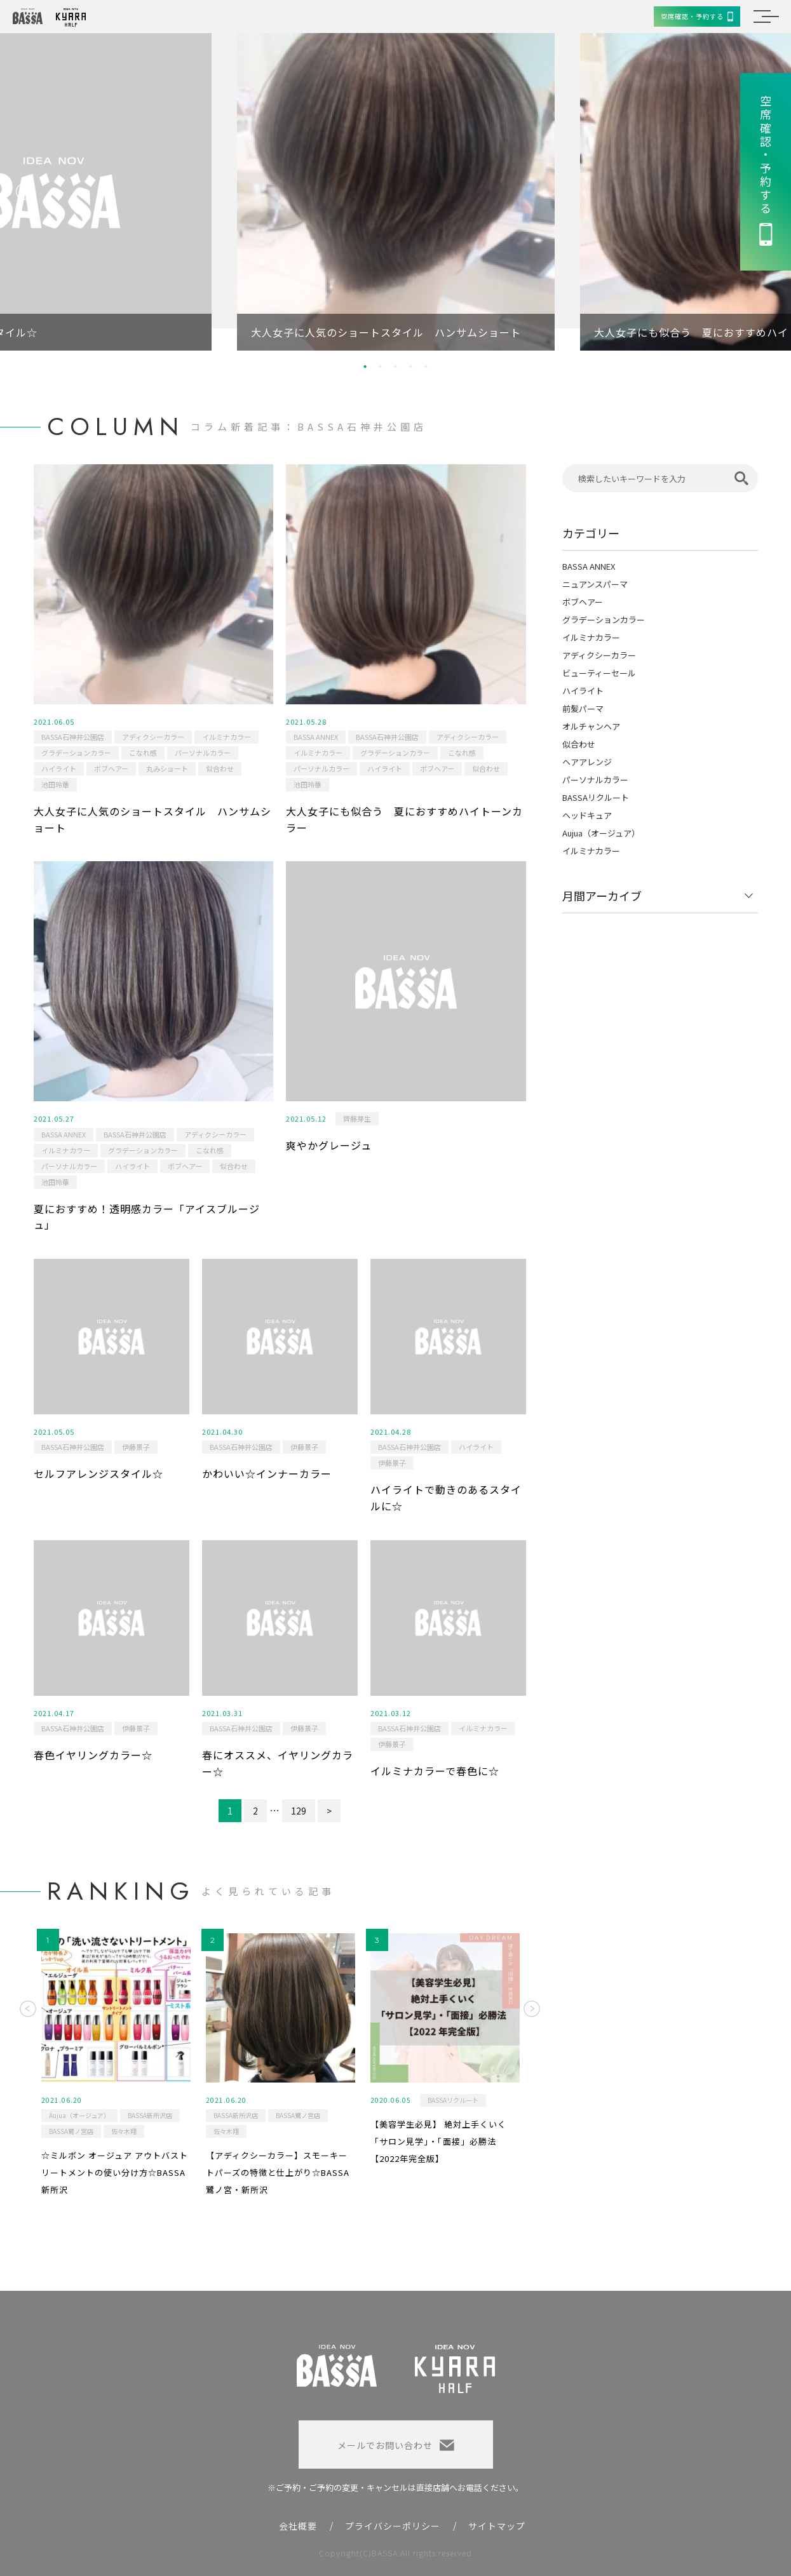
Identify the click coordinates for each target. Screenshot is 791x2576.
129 (298, 1810)
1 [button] (365, 366)
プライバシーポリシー (392, 2525)
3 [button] (395, 366)
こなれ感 (143, 753)
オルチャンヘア (591, 726)
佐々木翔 (124, 2131)
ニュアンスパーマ (595, 584)
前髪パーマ (583, 708)
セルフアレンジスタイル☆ (98, 1473)
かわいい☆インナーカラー (267, 1473)
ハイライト (58, 768)
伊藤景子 (136, 1447)
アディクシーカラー (153, 737)
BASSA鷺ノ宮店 (71, 2131)
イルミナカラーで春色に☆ (434, 1770)
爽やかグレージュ (329, 1145)
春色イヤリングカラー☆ (93, 1754)
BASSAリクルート (595, 797)
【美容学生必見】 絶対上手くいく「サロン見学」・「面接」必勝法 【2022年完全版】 (438, 2141)
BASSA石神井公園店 (72, 737)
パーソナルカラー (203, 753)
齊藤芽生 (357, 1118)
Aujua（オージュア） (601, 833)
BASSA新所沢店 (150, 2115)
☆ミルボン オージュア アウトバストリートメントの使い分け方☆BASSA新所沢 (114, 2172)
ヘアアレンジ (587, 762)
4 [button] (411, 366)
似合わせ (220, 768)
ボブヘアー (111, 768)
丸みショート (167, 768)
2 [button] (380, 366)
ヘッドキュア (587, 815)
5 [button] (426, 366)
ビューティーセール (599, 673)
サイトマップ (496, 2525)
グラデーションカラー (76, 753)
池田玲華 (55, 784)
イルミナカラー (226, 737)
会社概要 (298, 2525)
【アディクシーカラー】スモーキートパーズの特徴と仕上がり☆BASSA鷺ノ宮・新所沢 (277, 2172)
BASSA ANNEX (316, 737)
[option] (396, 192)
